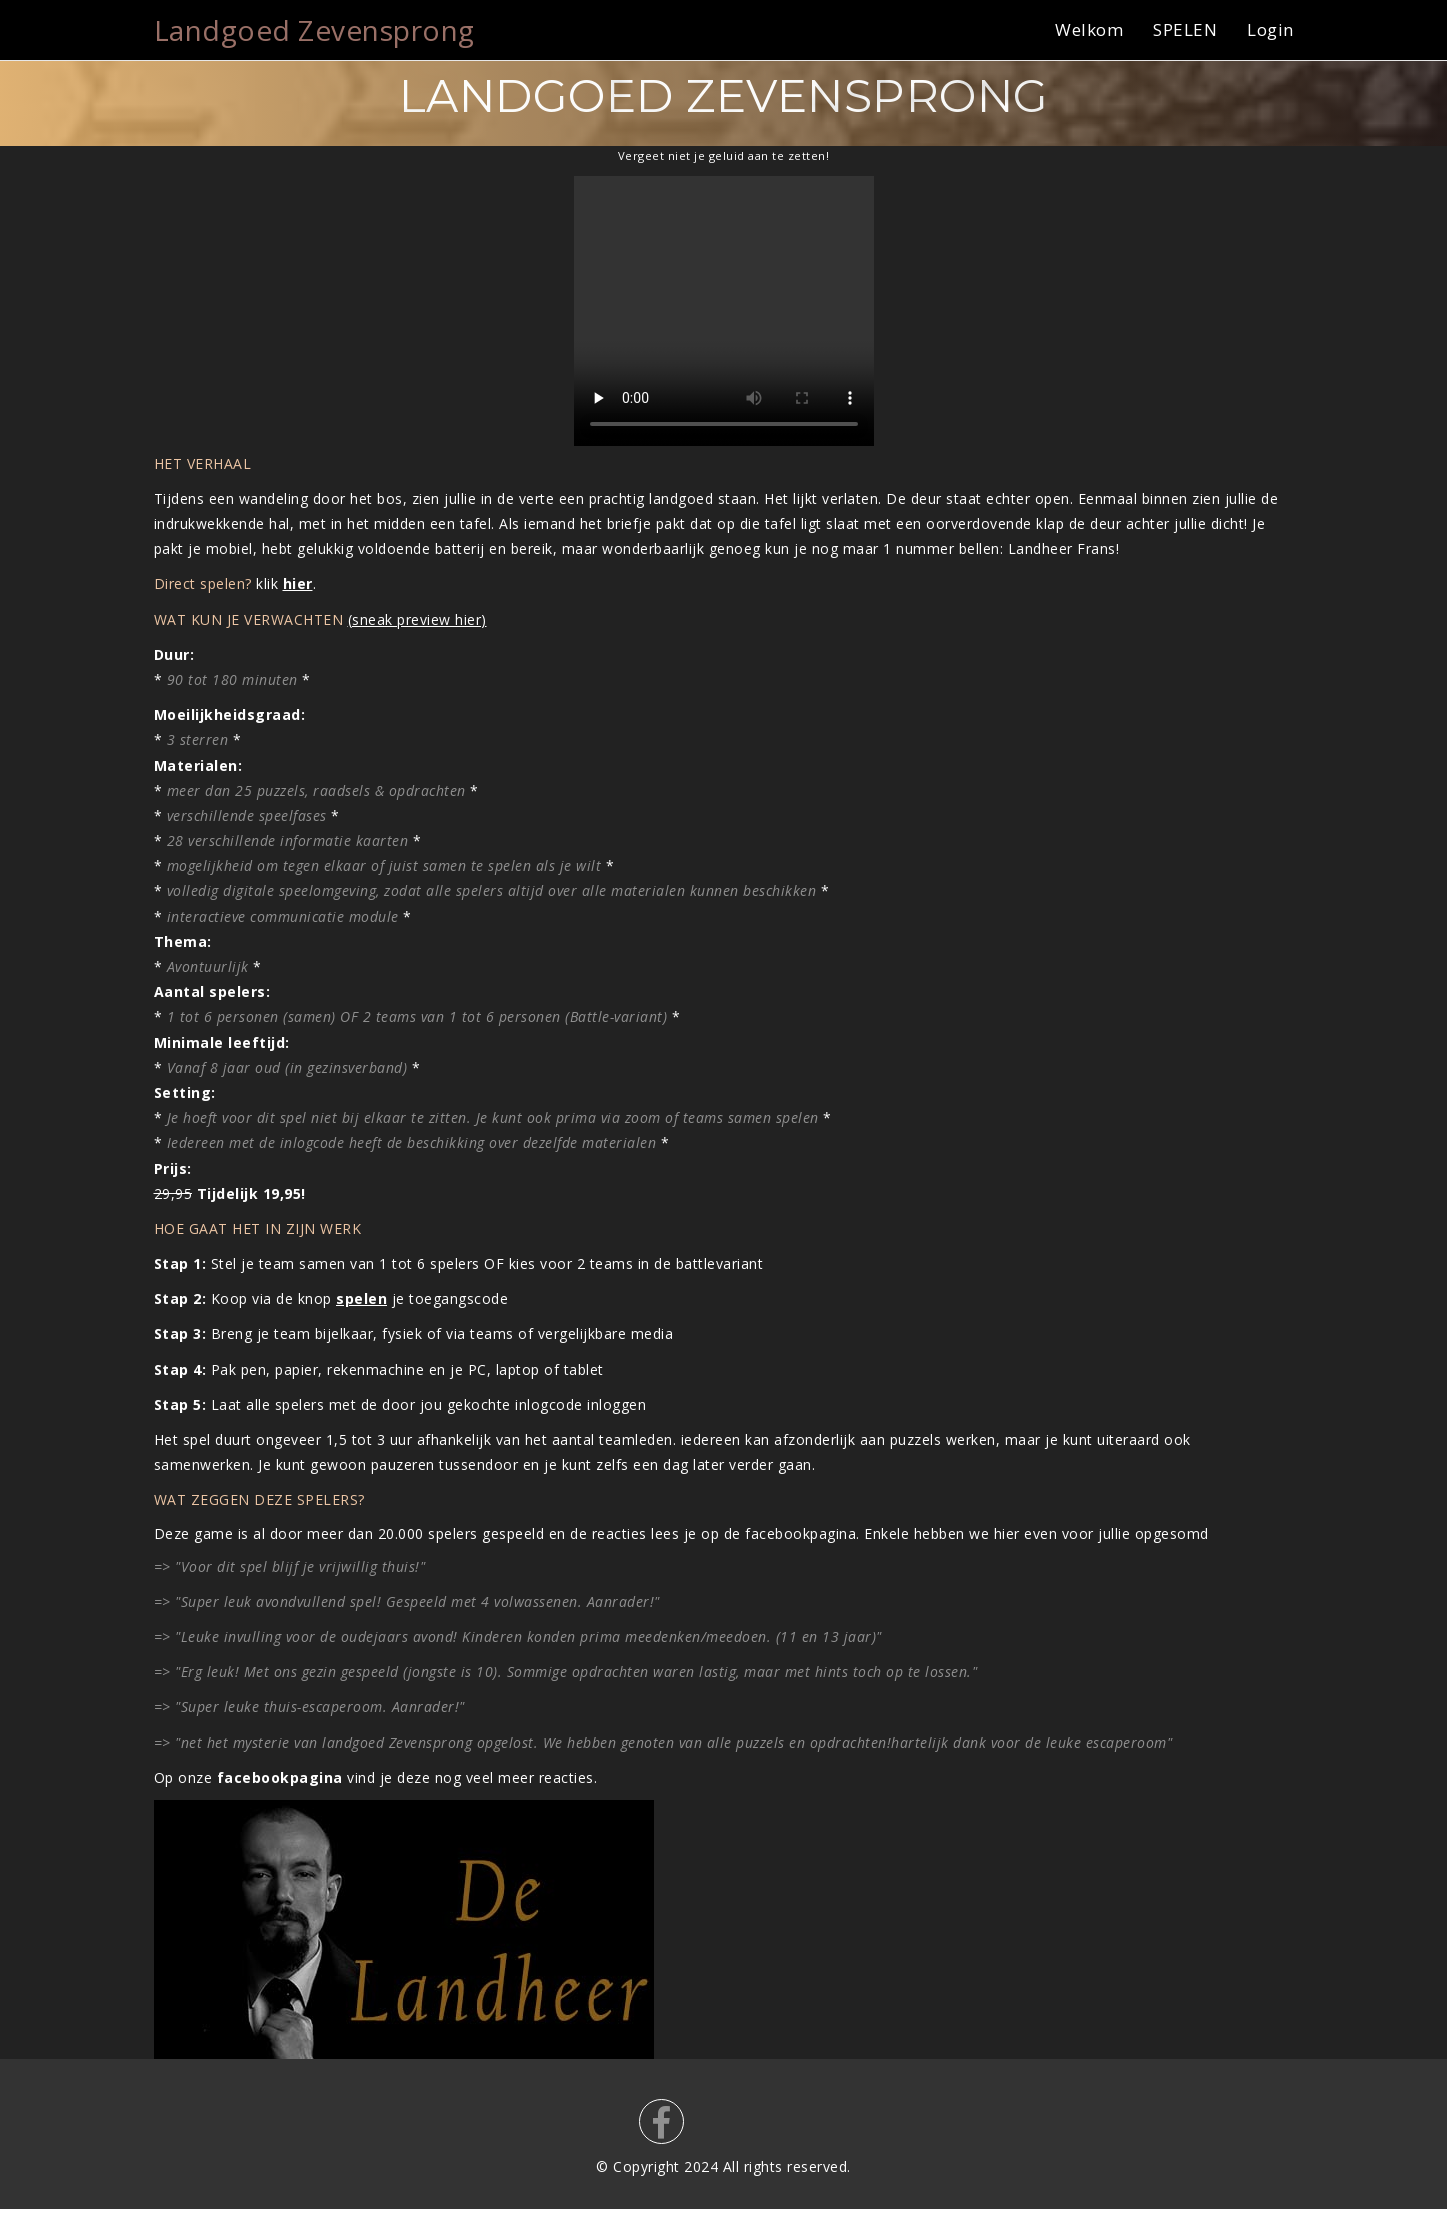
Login (1270, 29)
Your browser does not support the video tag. (724, 311)
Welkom (1089, 29)
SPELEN (1185, 29)
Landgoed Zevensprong (314, 30)
